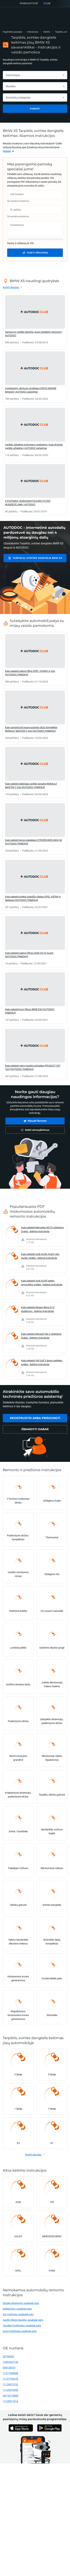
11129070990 (10, 2390)
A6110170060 (10, 2395)
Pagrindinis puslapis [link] (12, 31)
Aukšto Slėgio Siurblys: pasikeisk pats (23, 2320)
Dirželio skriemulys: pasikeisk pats (21, 2303)
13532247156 (10, 2362)
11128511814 (10, 2401)
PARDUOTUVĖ (29, 3)
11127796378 (10, 2378)
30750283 (8, 2356)
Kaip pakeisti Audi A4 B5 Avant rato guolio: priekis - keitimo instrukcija (40, 1256)
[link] (8, 151)
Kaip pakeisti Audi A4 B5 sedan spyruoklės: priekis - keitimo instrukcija (41, 1282)
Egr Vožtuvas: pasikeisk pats (18, 2314)
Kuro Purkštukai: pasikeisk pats (20, 2331)
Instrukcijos (32, 31)
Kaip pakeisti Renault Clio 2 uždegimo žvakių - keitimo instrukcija (41, 1335)
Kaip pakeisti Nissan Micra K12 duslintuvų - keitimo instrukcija (37, 1309)
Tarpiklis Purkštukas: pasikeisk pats (22, 2325)
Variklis (46, 31)
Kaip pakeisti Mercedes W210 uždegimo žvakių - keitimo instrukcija (42, 1229)
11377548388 (10, 2373)
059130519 (9, 2367)
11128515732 (10, 2384)
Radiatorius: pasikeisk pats (17, 2308)
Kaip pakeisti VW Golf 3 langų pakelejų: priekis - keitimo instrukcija (42, 1362)
